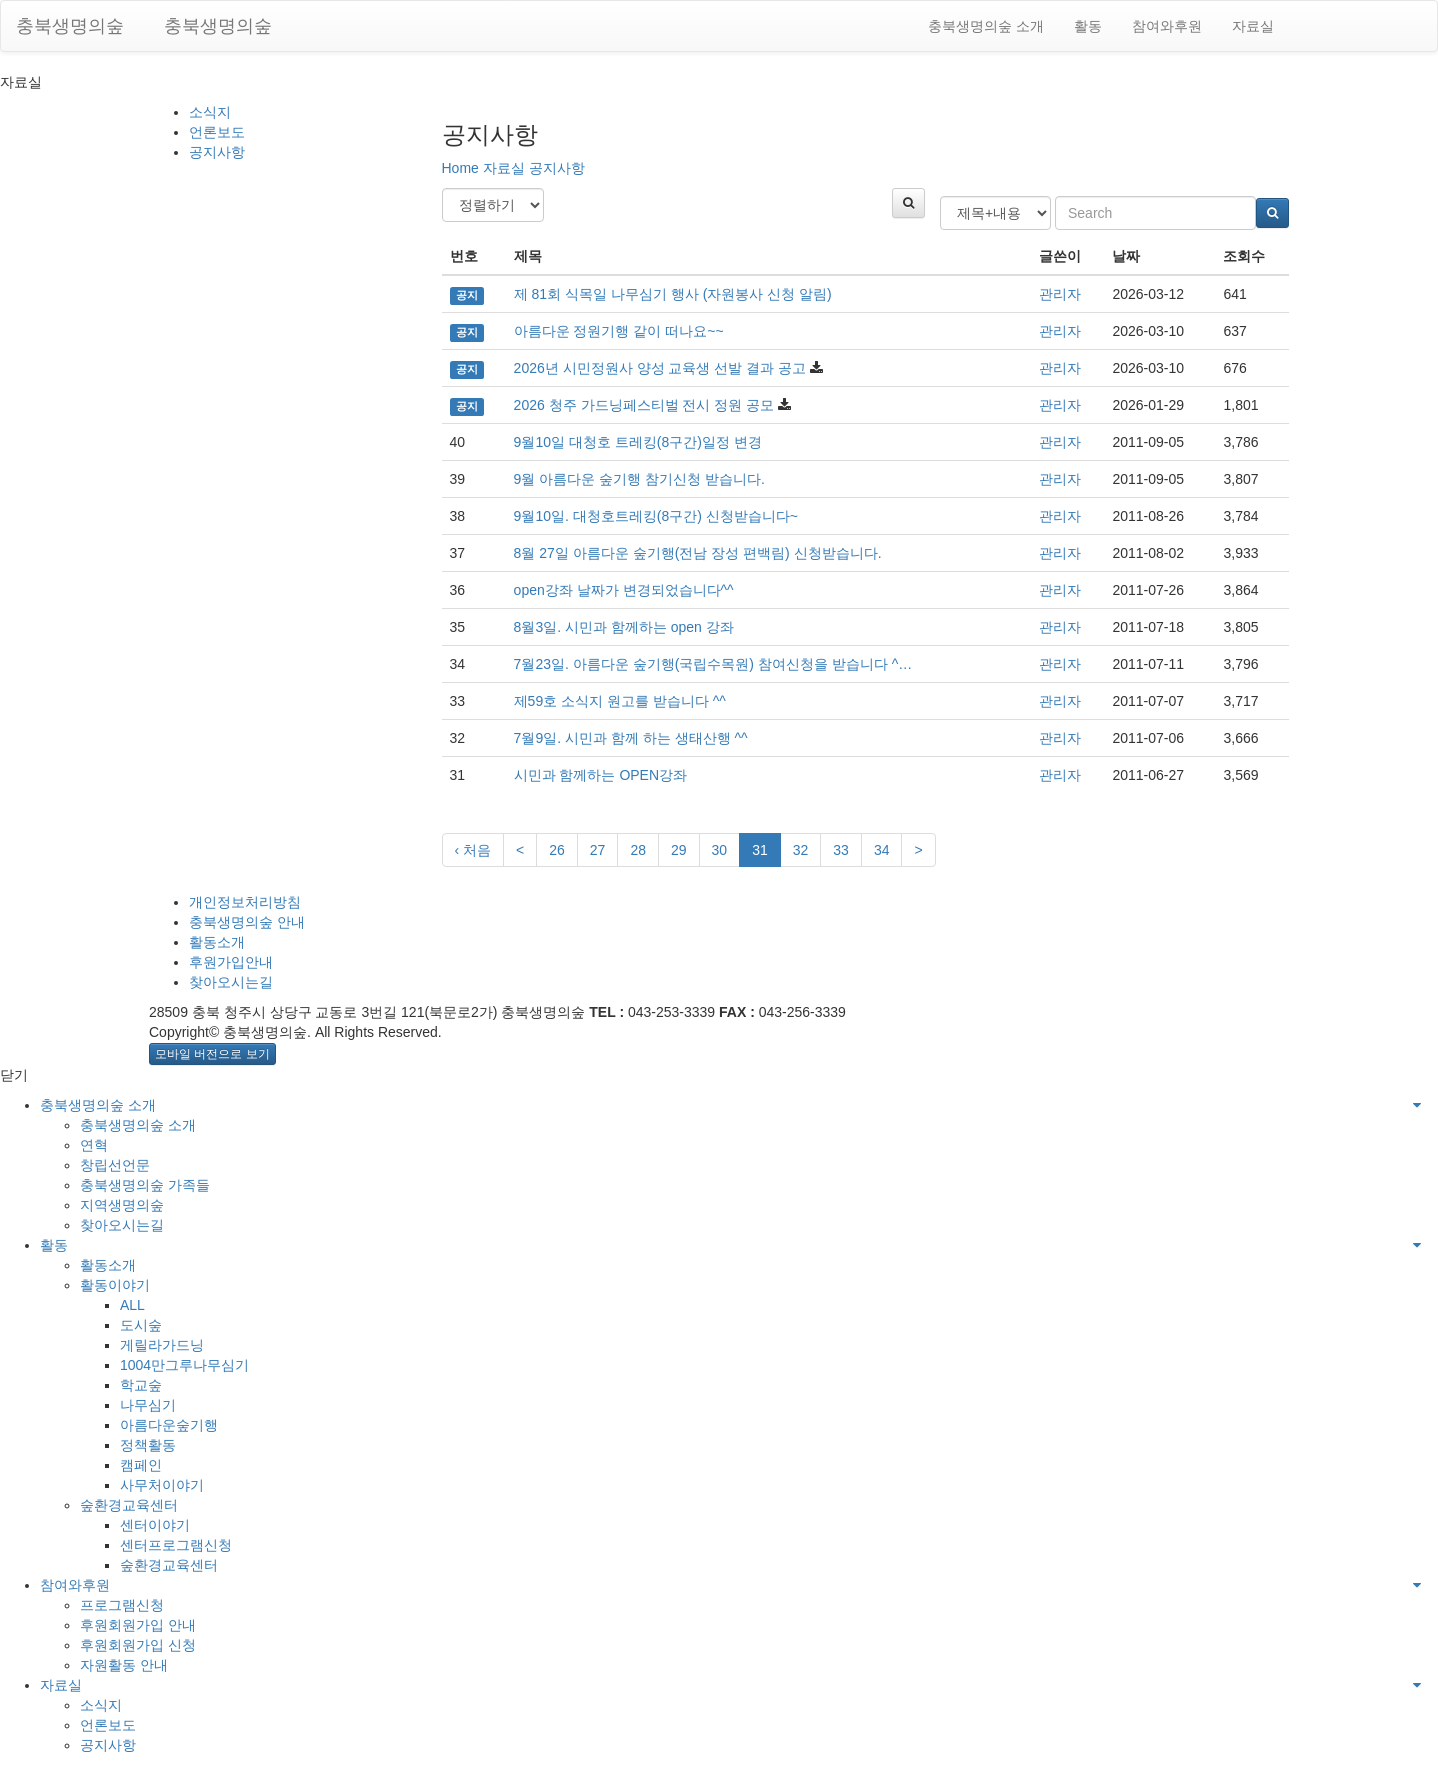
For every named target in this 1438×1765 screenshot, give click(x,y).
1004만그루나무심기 (184, 1365)
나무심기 (148, 1405)
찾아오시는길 (231, 982)
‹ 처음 (473, 850)
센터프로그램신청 (176, 1545)
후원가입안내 (231, 962)
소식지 (210, 112)
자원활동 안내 (124, 1665)
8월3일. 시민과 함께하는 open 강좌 (624, 627)
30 (720, 850)
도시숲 (141, 1325)
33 (841, 850)
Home (460, 168)
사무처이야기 (162, 1485)
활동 (1088, 26)
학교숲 (141, 1385)
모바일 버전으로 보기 (212, 1054)
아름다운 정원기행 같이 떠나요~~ (619, 331)
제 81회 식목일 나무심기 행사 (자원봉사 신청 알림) (673, 294)
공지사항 (217, 152)
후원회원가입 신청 (138, 1645)
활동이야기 (115, 1285)
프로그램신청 (122, 1605)
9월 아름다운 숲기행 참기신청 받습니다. (639, 479)
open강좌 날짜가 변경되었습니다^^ (624, 590)
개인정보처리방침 (245, 902)
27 (598, 850)
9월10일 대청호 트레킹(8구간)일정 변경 (638, 442)
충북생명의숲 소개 (986, 26)
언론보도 (217, 132)
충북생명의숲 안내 (247, 922)
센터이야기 (155, 1525)
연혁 (94, 1145)
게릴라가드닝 (162, 1345)
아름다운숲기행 (169, 1425)
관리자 (1060, 294)
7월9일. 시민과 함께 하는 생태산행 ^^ (631, 738)
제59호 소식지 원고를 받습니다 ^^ (620, 701)
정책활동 (148, 1445)
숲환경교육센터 (129, 1505)
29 (679, 850)
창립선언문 (115, 1165)
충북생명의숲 (70, 26)
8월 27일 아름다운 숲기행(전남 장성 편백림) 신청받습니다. (698, 553)
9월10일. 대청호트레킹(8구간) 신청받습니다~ (656, 516)
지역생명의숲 (122, 1205)
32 (801, 850)
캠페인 (141, 1465)
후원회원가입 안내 (138, 1625)
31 (760, 850)
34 (882, 850)
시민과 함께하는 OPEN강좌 (600, 775)
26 (557, 850)
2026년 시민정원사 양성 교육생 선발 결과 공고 (660, 368)
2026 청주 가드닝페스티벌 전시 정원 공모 (644, 405)
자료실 (1253, 26)
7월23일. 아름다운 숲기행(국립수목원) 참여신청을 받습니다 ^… (713, 664)
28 (638, 850)
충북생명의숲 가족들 (145, 1185)
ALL (132, 1305)
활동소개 (217, 942)
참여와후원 (1167, 26)
